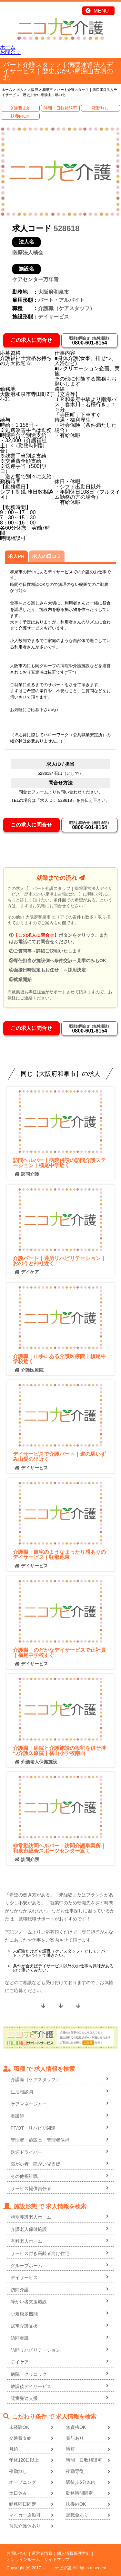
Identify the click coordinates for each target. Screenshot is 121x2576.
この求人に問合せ (31, 340)
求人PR (16, 556)
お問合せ (10, 52)
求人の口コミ (46, 556)
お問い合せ (16, 2553)
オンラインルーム (23, 2559)
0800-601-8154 (89, 340)
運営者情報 (42, 2553)
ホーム (7, 47)
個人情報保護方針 (73, 2553)
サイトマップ (56, 2559)
